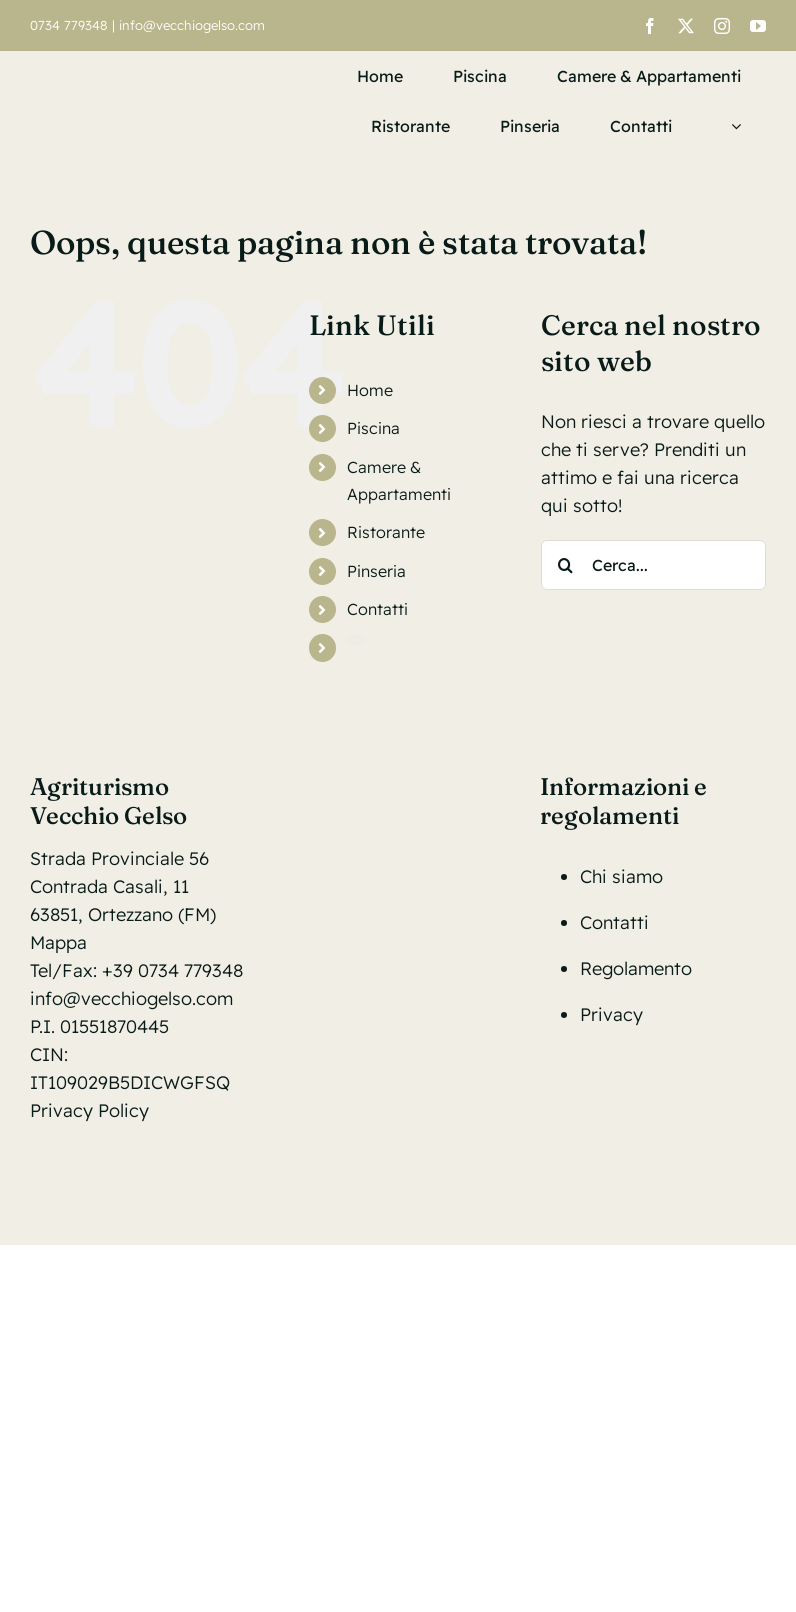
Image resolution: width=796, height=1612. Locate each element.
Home (370, 390)
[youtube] (758, 26)
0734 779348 (69, 25)
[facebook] (650, 26)
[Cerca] (566, 565)
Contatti (377, 609)
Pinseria (376, 571)
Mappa (58, 942)
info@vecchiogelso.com (192, 25)
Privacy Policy (89, 1110)
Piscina (373, 428)
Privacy (611, 1014)
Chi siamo (621, 876)
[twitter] (686, 26)
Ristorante (386, 532)
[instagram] (722, 26)
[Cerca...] (653, 565)
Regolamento (636, 968)
